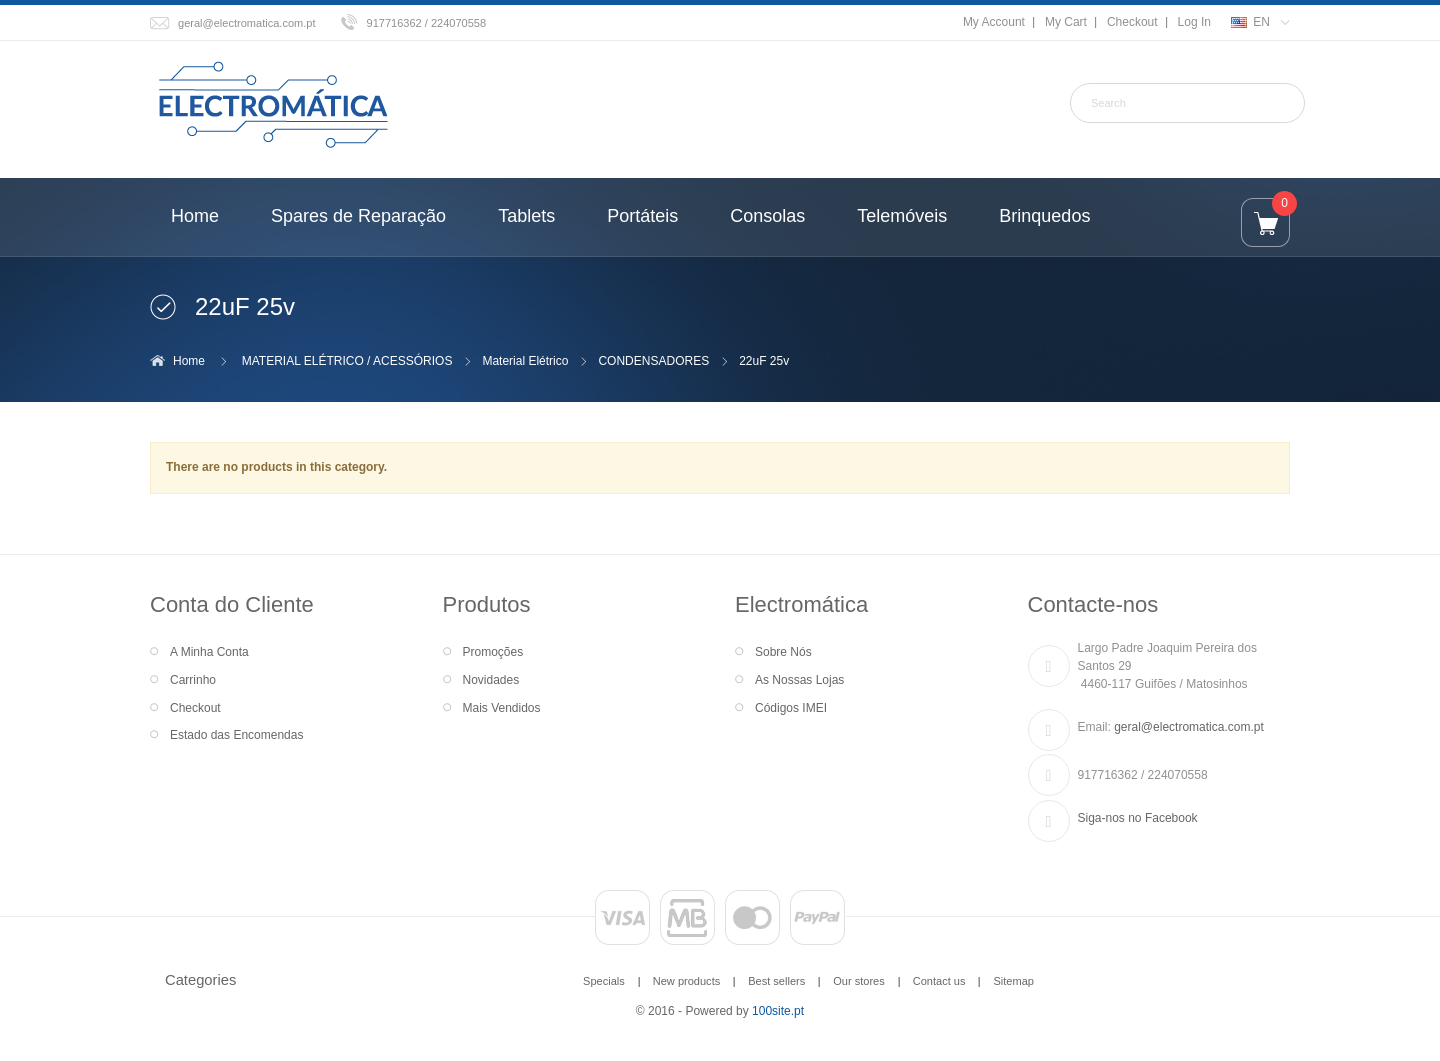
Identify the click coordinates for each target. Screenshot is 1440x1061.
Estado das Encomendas (236, 735)
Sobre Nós (783, 652)
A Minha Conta (209, 652)
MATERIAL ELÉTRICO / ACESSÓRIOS (347, 361)
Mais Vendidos (502, 708)
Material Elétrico (525, 361)
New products (686, 981)
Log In (1194, 22)
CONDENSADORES (653, 361)
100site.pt (778, 1011)
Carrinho (193, 680)
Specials (604, 981)
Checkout (1132, 22)
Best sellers (776, 981)
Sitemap (1013, 981)
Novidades (491, 680)
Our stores (859, 981)
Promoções (493, 652)
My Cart (1066, 22)
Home (189, 361)
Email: (1094, 727)
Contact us (939, 981)
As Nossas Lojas (799, 680)
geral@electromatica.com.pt (247, 23)
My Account (994, 22)
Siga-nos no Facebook (1138, 818)
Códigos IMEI (791, 708)
